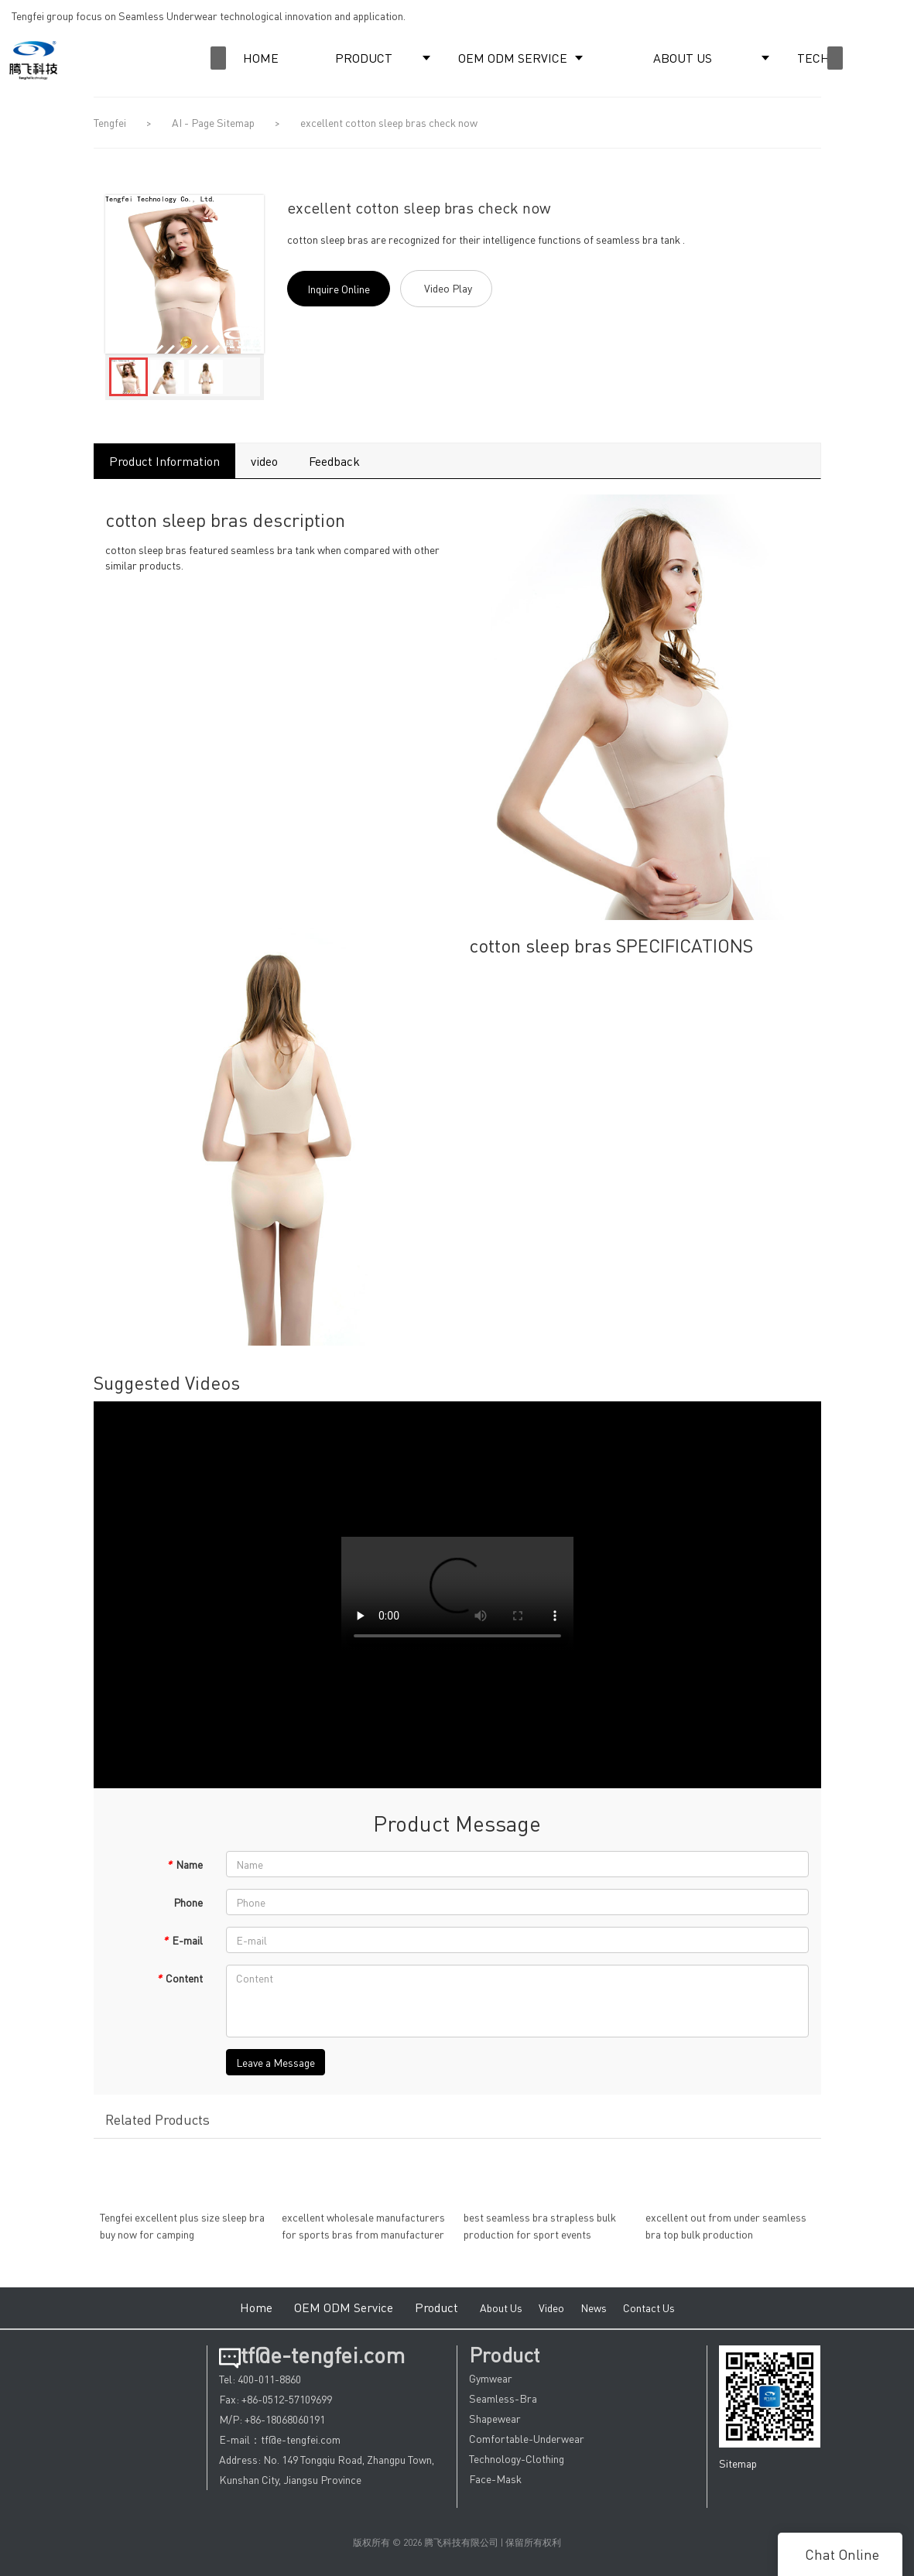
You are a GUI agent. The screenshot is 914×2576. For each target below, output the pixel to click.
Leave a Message (275, 2062)
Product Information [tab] (164, 461)
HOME (261, 58)
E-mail (183, 1940)
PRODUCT (363, 58)
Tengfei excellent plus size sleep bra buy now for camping (182, 2234)
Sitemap (738, 2463)
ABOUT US (682, 58)
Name (184, 1864)
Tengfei (110, 122)
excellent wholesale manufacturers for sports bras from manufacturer (363, 2234)
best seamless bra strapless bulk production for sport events (540, 2234)
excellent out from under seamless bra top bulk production (725, 2234)
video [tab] (264, 461)
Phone (188, 1902)
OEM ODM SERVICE (512, 58)
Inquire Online (338, 289)
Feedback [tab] (334, 461)
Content (179, 1978)
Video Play (448, 288)
